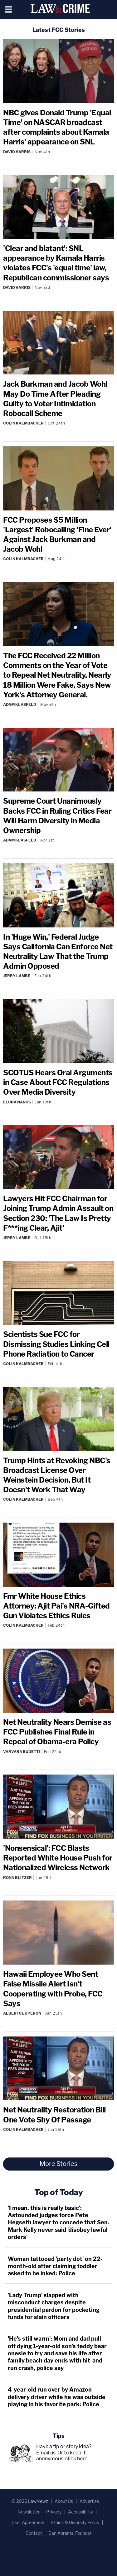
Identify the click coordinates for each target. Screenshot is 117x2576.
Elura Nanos (17, 1102)
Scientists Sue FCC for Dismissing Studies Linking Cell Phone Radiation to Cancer (56, 1344)
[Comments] (58, 156)
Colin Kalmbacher (23, 423)
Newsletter (28, 2511)
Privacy (53, 2511)
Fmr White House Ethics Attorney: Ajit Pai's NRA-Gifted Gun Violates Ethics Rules (56, 1606)
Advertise (89, 2501)
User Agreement (28, 2522)
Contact (34, 2533)
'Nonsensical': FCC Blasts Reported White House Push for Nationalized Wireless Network (57, 1858)
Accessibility (80, 2511)
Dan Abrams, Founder (69, 2533)
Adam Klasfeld (19, 704)
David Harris (17, 151)
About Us (64, 2501)
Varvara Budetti (21, 1751)
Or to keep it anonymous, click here (61, 2456)
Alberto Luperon (22, 2013)
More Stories (58, 2163)
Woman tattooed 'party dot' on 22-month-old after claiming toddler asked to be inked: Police (55, 2266)
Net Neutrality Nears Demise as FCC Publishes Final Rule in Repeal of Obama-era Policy (57, 1732)
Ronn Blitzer (17, 1877)
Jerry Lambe (16, 975)
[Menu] (8, 9)
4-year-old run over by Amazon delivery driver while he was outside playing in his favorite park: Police (56, 2397)
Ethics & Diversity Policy (75, 2522)
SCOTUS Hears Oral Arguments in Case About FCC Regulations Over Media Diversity (58, 1082)
